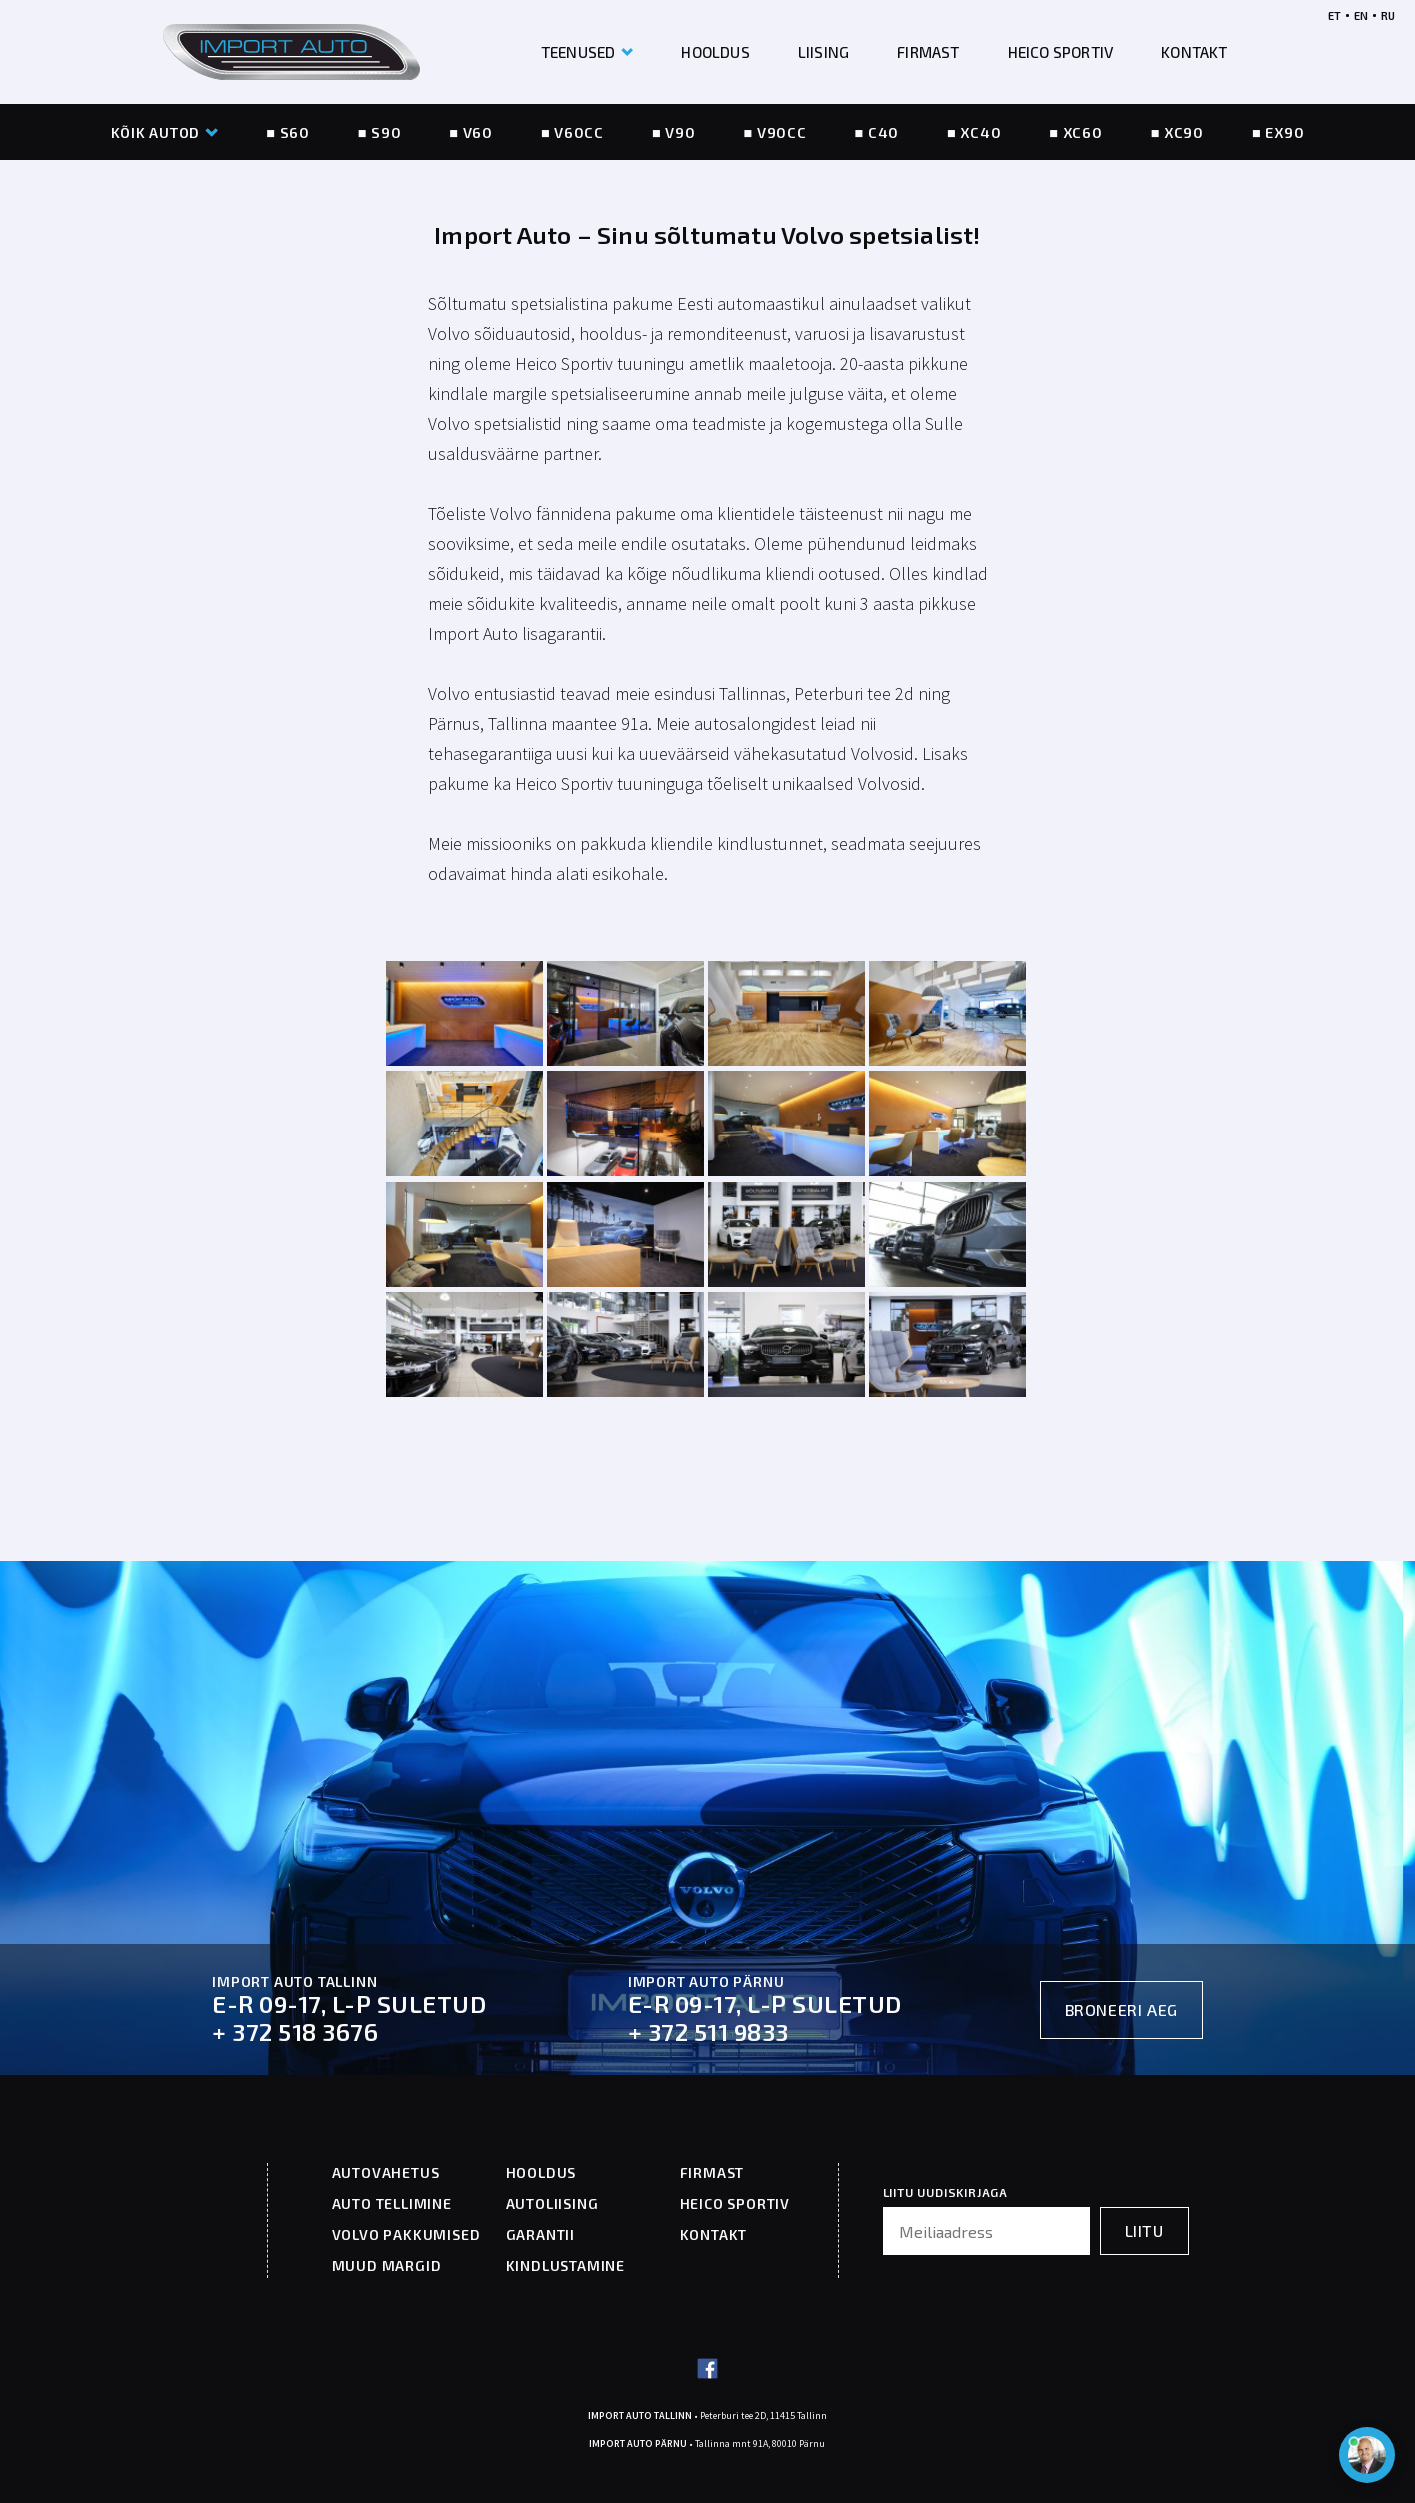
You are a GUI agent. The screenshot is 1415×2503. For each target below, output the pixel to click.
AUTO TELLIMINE (392, 2203)
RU (1388, 15)
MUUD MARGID (387, 2265)
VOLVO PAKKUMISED (406, 2234)
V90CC (782, 132)
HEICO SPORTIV (1061, 52)
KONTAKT (1194, 52)
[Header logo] (291, 52)
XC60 (1083, 132)
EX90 (1284, 132)
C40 (883, 132)
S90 (386, 132)
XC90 (1184, 132)
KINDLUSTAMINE (565, 2265)
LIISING (823, 52)
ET (1334, 15)
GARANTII (540, 2234)
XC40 (980, 132)
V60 (478, 132)
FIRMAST (928, 52)
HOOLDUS (715, 52)
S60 (295, 132)
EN (1361, 15)
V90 (680, 132)
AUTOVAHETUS (386, 2172)
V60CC (579, 132)
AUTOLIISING (552, 2203)
